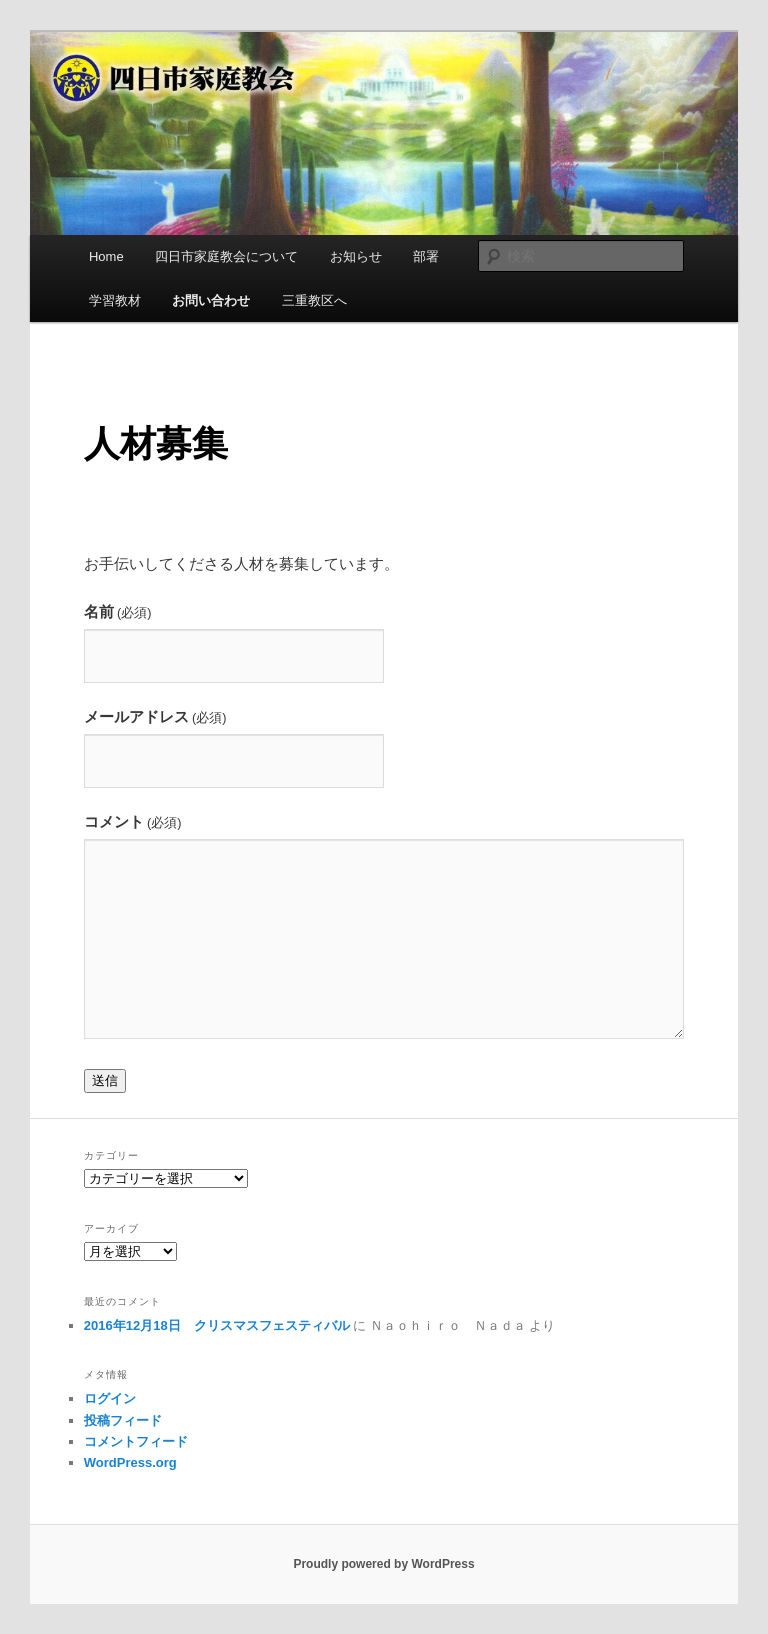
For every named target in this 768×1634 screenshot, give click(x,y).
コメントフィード (136, 1441)
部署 (426, 256)
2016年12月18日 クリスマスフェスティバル (217, 1325)
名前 (118, 611)
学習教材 (115, 300)
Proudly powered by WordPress (383, 1564)
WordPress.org (130, 1462)
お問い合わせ (211, 300)
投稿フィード (123, 1420)
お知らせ (356, 256)
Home (106, 256)
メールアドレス (155, 716)
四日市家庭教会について (226, 256)
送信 (105, 1080)
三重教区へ (314, 300)
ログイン (110, 1398)
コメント (133, 821)
